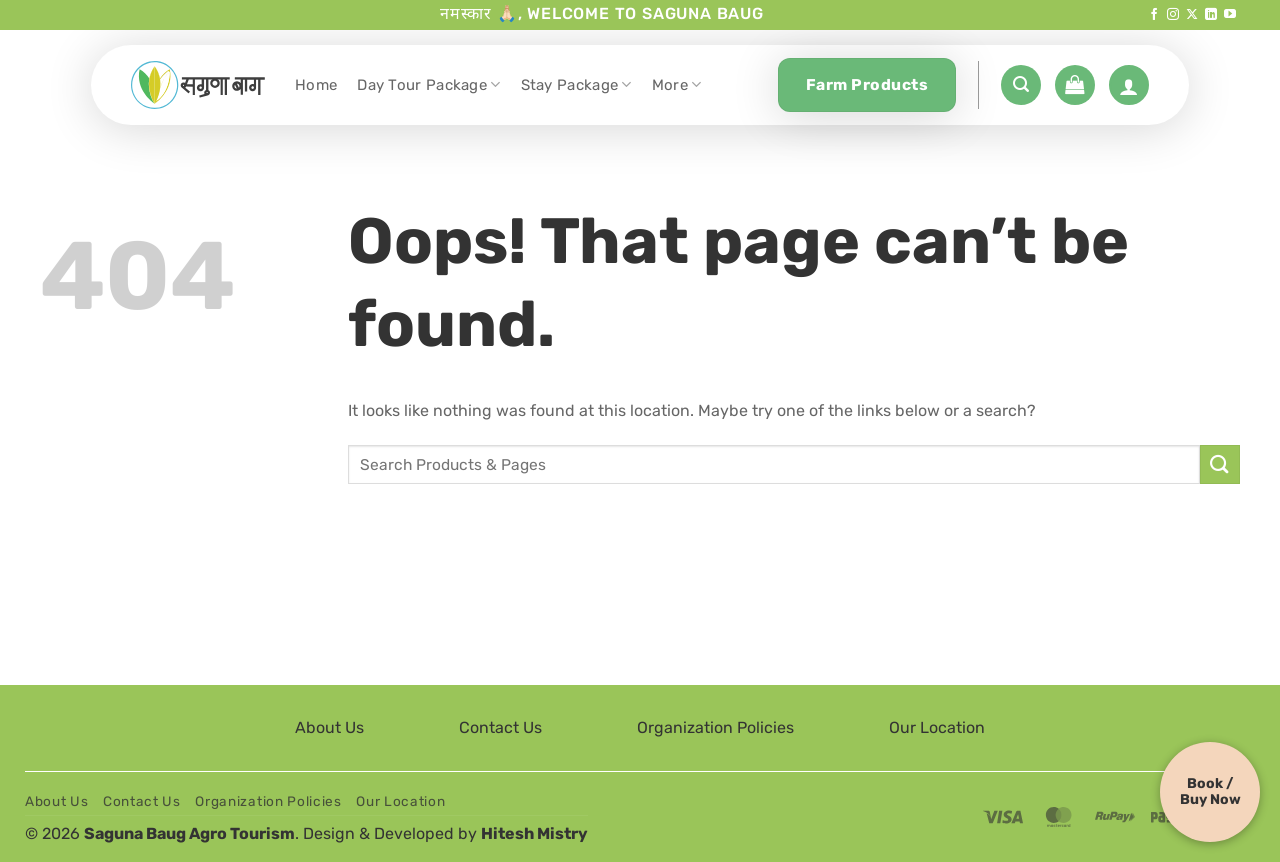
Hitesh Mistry (534, 833)
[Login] (1129, 85)
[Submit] (1220, 464)
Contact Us (500, 727)
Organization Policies (715, 727)
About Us (329, 727)
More (677, 84)
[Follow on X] (1192, 15)
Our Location (937, 727)
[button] (1021, 85)
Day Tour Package (428, 84)
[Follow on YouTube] (1230, 15)
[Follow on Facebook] (1154, 15)
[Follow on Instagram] (1173, 15)
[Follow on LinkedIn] (1211, 15)
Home (316, 85)
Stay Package (576, 84)
